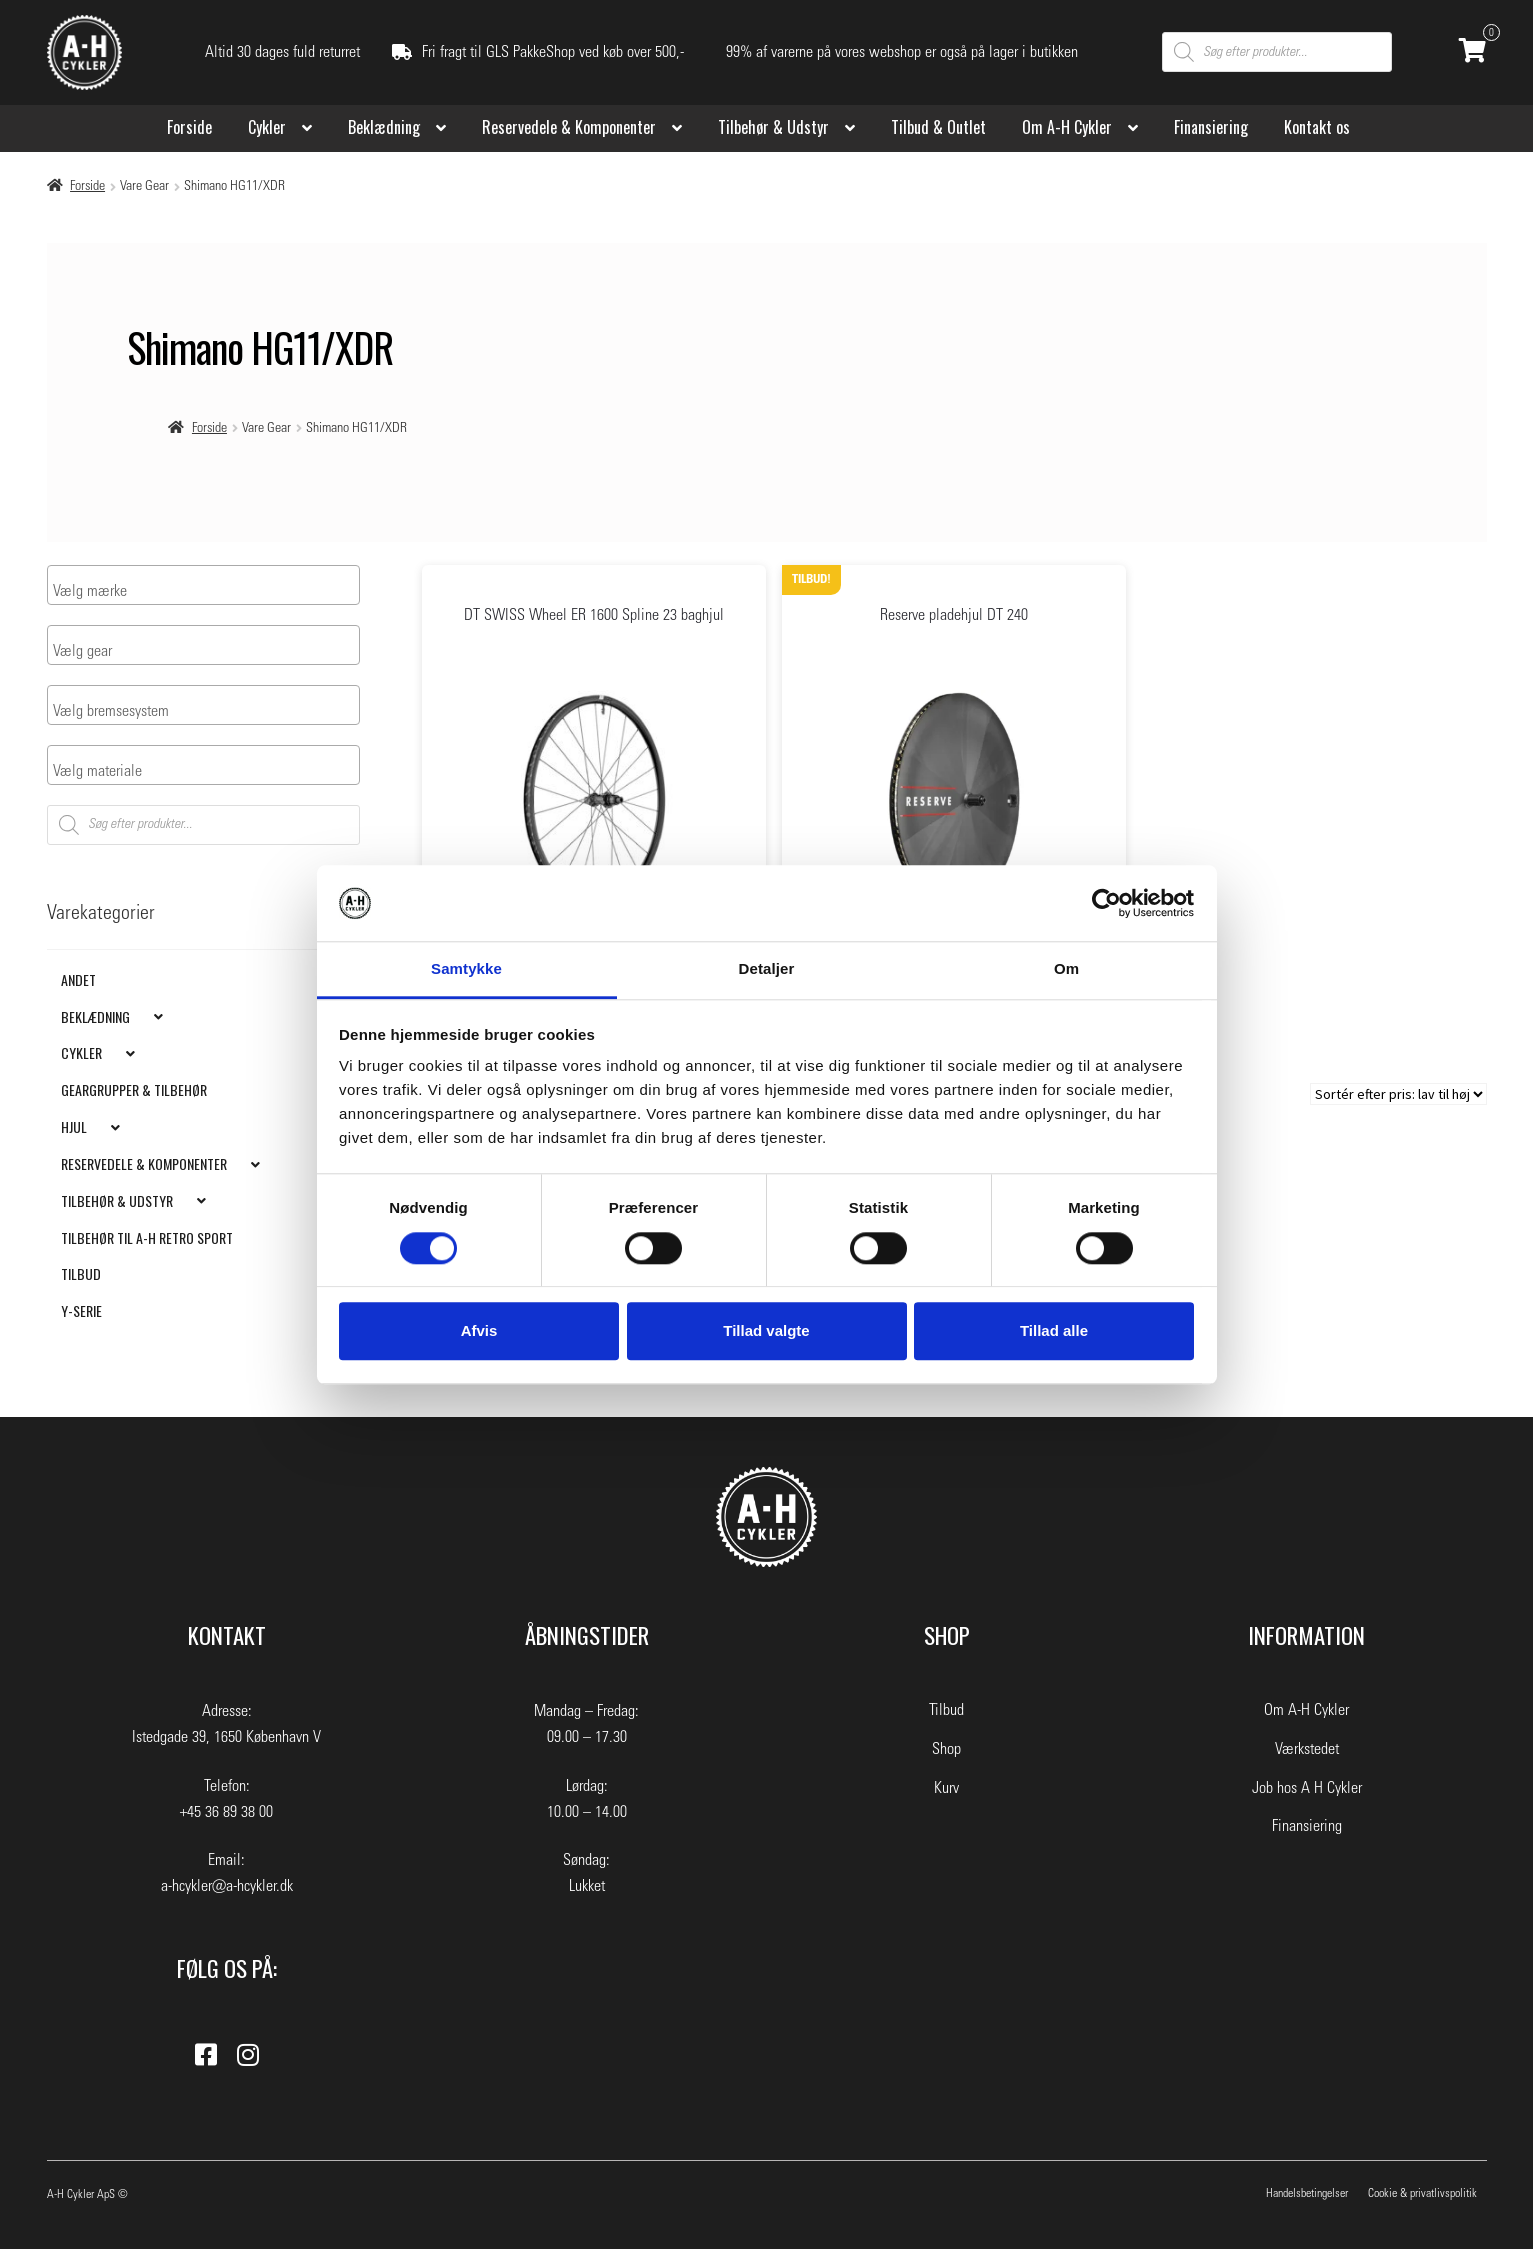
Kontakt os (1317, 127)
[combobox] (203, 585)
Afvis (479, 1330)
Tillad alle (1054, 1330)
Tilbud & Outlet (938, 127)
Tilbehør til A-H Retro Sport (147, 1236)
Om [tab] (1066, 969)
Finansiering (1211, 127)
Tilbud (81, 1273)
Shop (946, 1749)
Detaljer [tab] (767, 969)
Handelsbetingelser (1307, 2193)
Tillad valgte (766, 1330)
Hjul (74, 1126)
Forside (189, 127)
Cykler (267, 127)
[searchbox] (131, 591)
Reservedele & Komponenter (569, 127)
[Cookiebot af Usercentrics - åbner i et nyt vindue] (1106, 903)
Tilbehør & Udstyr (773, 127)
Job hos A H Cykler (1307, 1788)
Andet (78, 978)
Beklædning (384, 127)
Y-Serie (81, 1310)
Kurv (946, 1788)
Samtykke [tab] (466, 969)
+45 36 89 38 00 (226, 1812)
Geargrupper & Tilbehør (134, 1089)
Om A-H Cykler (1067, 127)
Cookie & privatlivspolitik (1422, 2193)
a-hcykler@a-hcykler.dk (227, 1886)
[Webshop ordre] (1398, 1094)
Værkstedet (1307, 1749)
